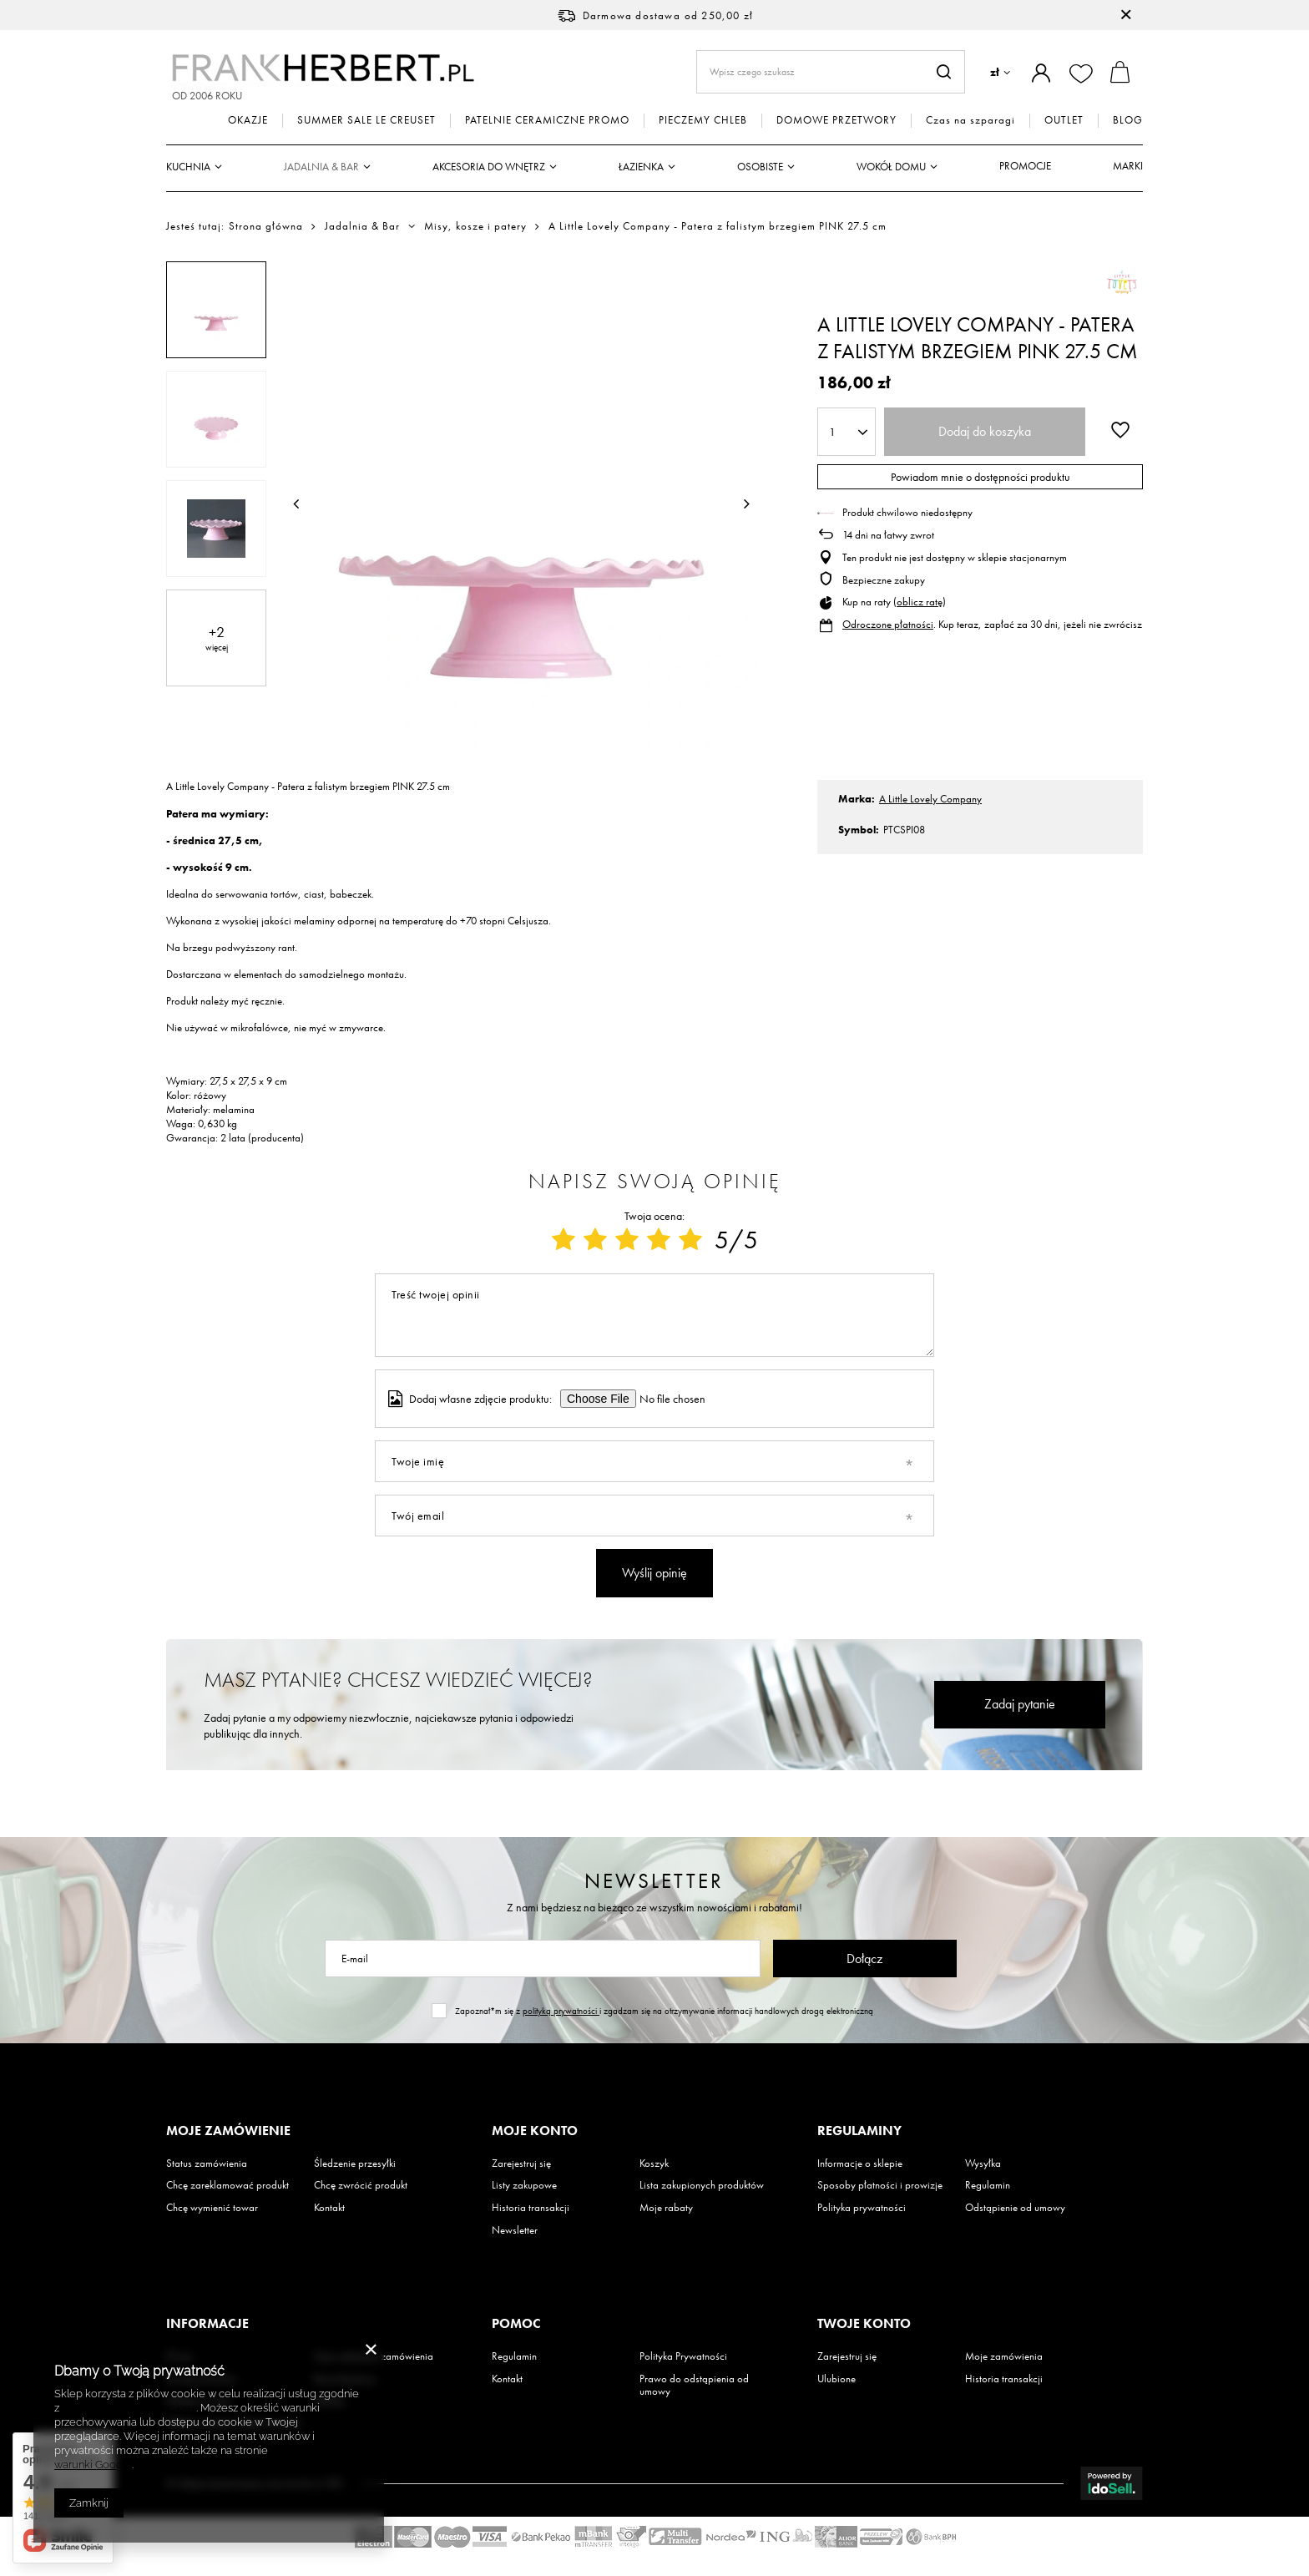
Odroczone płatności (887, 624)
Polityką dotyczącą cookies (129, 2407)
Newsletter (654, 1881)
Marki (1128, 166)
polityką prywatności (561, 2011)
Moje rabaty (666, 2207)
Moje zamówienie (228, 2131)
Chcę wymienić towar (212, 2207)
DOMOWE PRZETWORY (836, 120)
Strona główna (266, 226)
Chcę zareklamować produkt (227, 2185)
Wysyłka (983, 2163)
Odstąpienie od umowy (1015, 2207)
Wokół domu (891, 166)
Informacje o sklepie (859, 2163)
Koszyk (654, 2163)
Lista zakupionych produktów (701, 2185)
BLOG (1128, 120)
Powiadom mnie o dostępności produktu (980, 476)
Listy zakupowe (524, 2185)
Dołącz (864, 1958)
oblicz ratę (920, 602)
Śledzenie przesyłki (355, 2163)
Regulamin (987, 2185)
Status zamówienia (206, 2163)
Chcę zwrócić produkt (360, 2185)
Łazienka (641, 166)
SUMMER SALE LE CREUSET (366, 120)
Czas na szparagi (970, 120)
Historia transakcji (530, 2207)
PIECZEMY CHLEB (703, 120)
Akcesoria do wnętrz (488, 166)
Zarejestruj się (521, 2163)
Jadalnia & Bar (321, 166)
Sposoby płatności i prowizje (880, 2185)
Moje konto (535, 2131)
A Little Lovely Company (930, 799)
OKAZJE (248, 120)
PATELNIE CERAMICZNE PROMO (547, 120)
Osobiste (760, 166)
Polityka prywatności (861, 2207)
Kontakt (329, 2207)
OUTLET (1064, 120)
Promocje (1025, 166)
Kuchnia (188, 166)
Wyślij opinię (654, 1573)
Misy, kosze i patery (475, 226)
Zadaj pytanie (1019, 1704)
